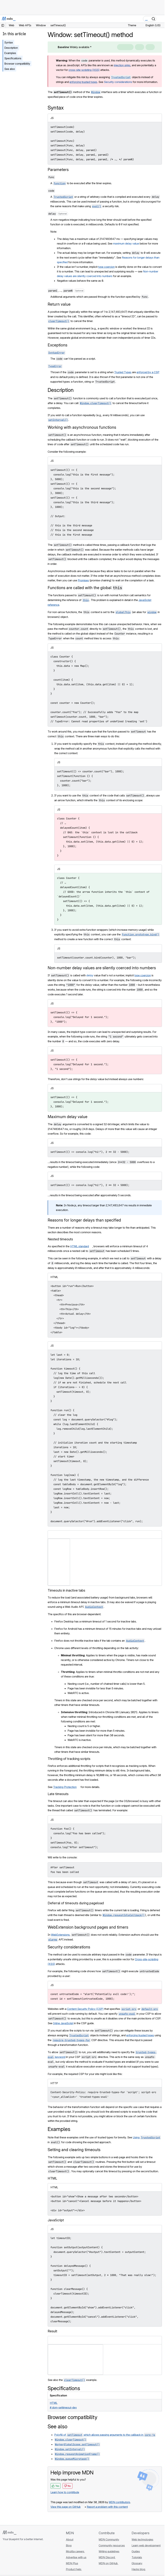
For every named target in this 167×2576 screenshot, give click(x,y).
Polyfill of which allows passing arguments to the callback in (105, 2434)
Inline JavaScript (63, 2023)
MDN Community (109, 2539)
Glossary (137, 2563)
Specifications (12, 58)
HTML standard (79, 1246)
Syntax (8, 42)
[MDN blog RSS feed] (28, 2559)
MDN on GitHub (108, 2563)
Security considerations (118, 82)
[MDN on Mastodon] (22, 2559)
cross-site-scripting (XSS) (84, 70)
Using (147, 2137)
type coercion (106, 266)
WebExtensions (60, 1934)
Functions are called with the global (85, 587)
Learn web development (146, 2545)
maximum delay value (126, 243)
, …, (66, 290)
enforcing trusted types (83, 82)
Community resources (112, 2545)
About (69, 2539)
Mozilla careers (75, 2551)
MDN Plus (72, 2563)
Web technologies (142, 2539)
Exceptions (57, 345)
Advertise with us (76, 2557)
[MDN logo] (9, 2533)
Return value (59, 304)
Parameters (58, 169)
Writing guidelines (109, 2551)
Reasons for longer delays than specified (84, 1220)
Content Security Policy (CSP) (85, 2009)
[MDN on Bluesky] (11, 2559)
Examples (10, 53)
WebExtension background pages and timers (88, 1927)
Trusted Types (122, 372)
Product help (74, 2569)
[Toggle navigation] (161, 19)
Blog (69, 2545)
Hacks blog (139, 2569)
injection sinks (122, 65)
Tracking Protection (65, 1787)
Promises (83, 580)
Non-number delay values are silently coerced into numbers (102, 967)
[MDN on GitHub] (5, 2559)
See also (9, 69)
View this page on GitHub (65, 2506)
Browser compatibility (17, 63)
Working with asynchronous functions (82, 427)
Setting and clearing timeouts (74, 2149)
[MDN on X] (17, 2559)
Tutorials (137, 2557)
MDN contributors (119, 2502)
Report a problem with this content (107, 2506)
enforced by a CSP (148, 372)
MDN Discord (107, 2557)
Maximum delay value (67, 1116)
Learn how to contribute (64, 2492)
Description (11, 47)
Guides (136, 2551)
